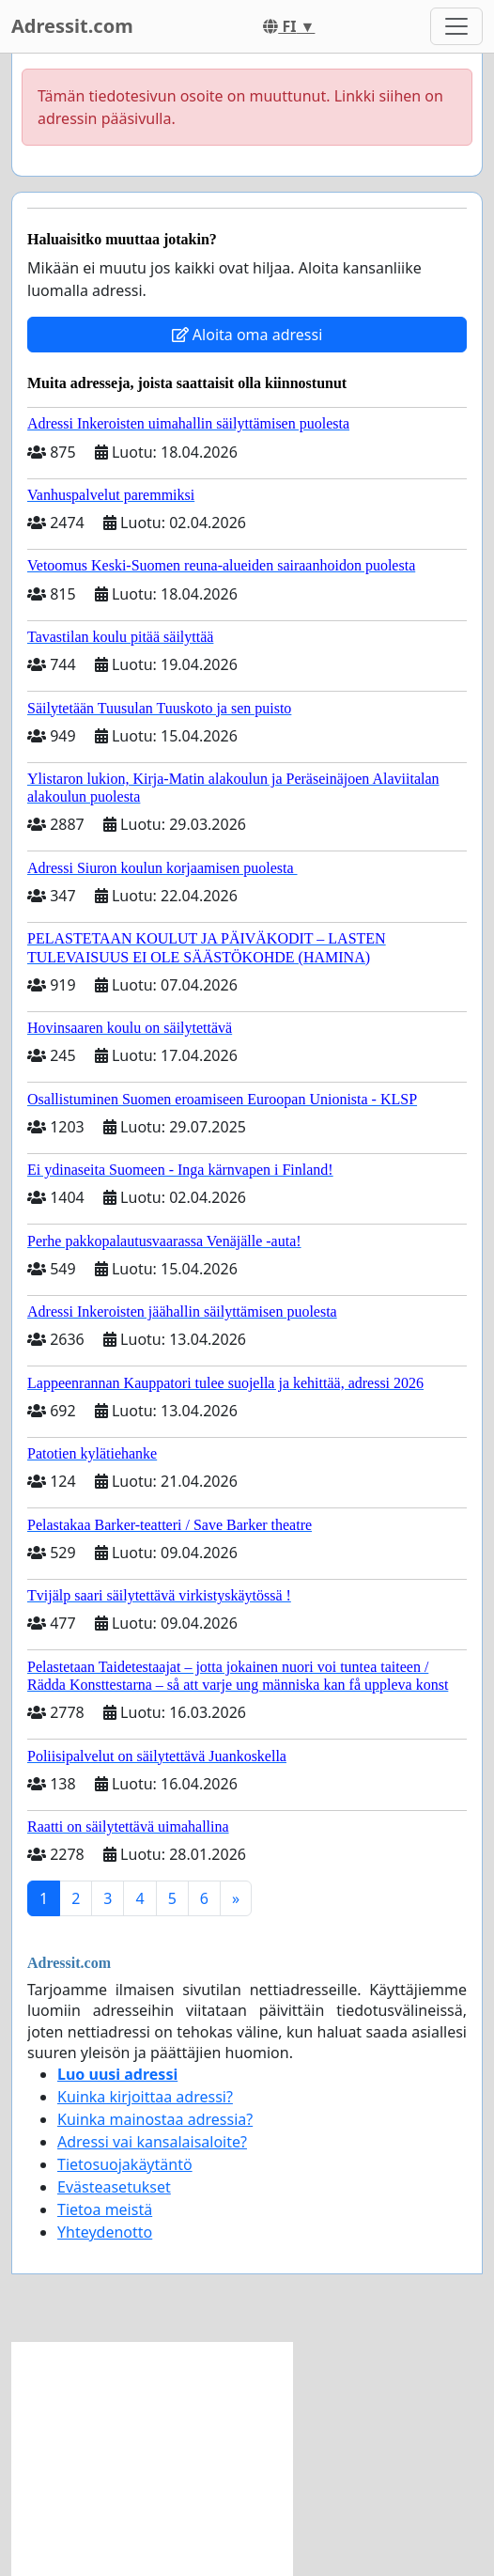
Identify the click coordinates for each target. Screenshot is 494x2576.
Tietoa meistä (104, 2209)
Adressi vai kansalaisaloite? (152, 2141)
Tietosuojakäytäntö (125, 2164)
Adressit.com (72, 26)
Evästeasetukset (114, 2187)
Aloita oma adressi (247, 334)
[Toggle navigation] (456, 26)
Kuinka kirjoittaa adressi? (145, 2096)
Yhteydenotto (104, 2232)
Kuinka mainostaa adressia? (155, 2119)
